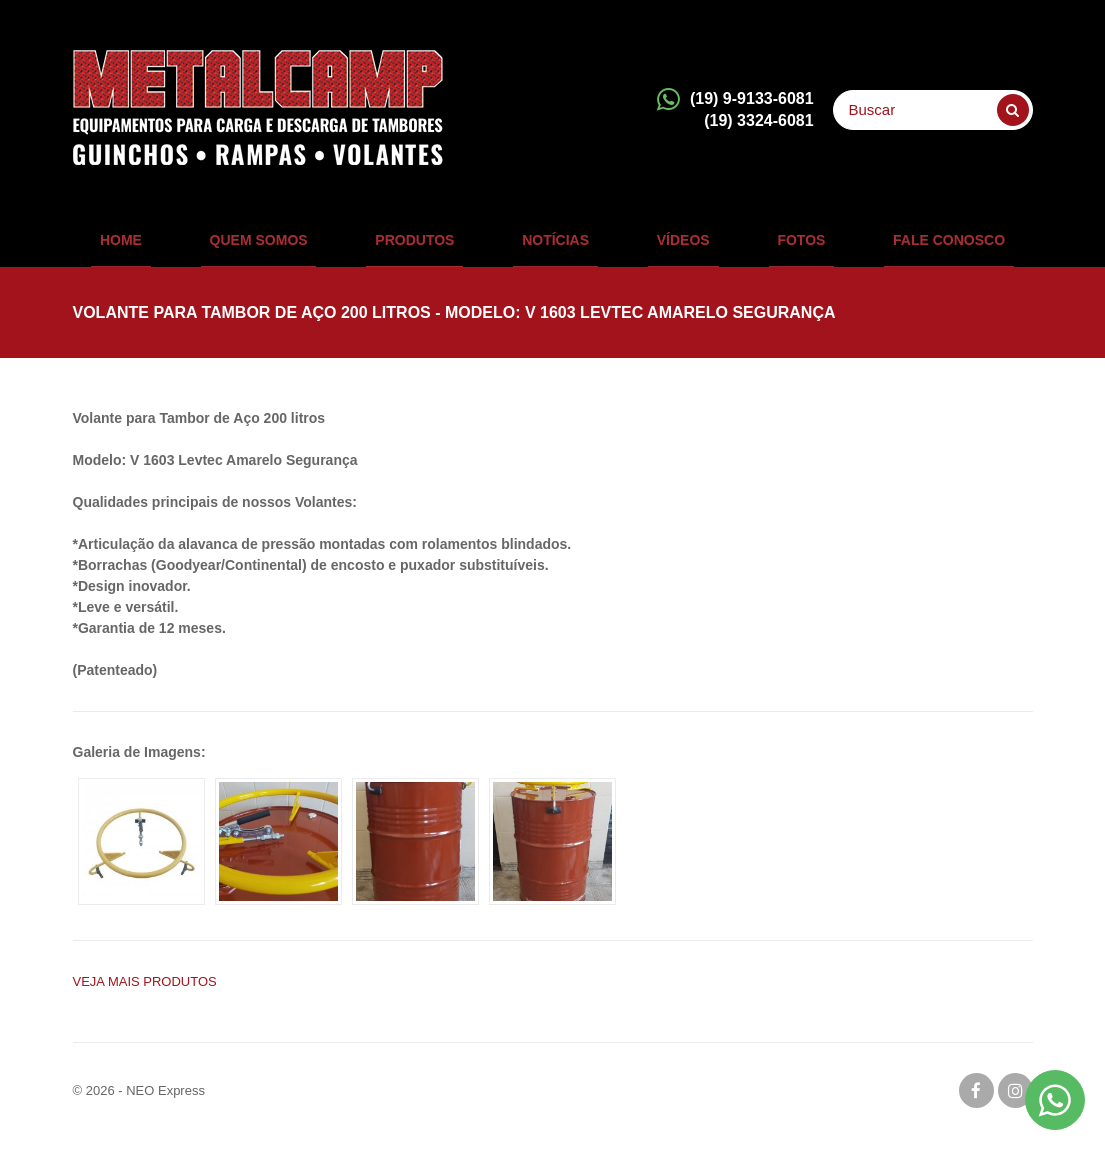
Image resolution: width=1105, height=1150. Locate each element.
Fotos (766, 245)
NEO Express (165, 1102)
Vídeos (665, 245)
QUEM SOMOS (294, 245)
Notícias (555, 245)
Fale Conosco (896, 245)
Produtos (432, 245)
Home (174, 245)
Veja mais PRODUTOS (145, 993)
